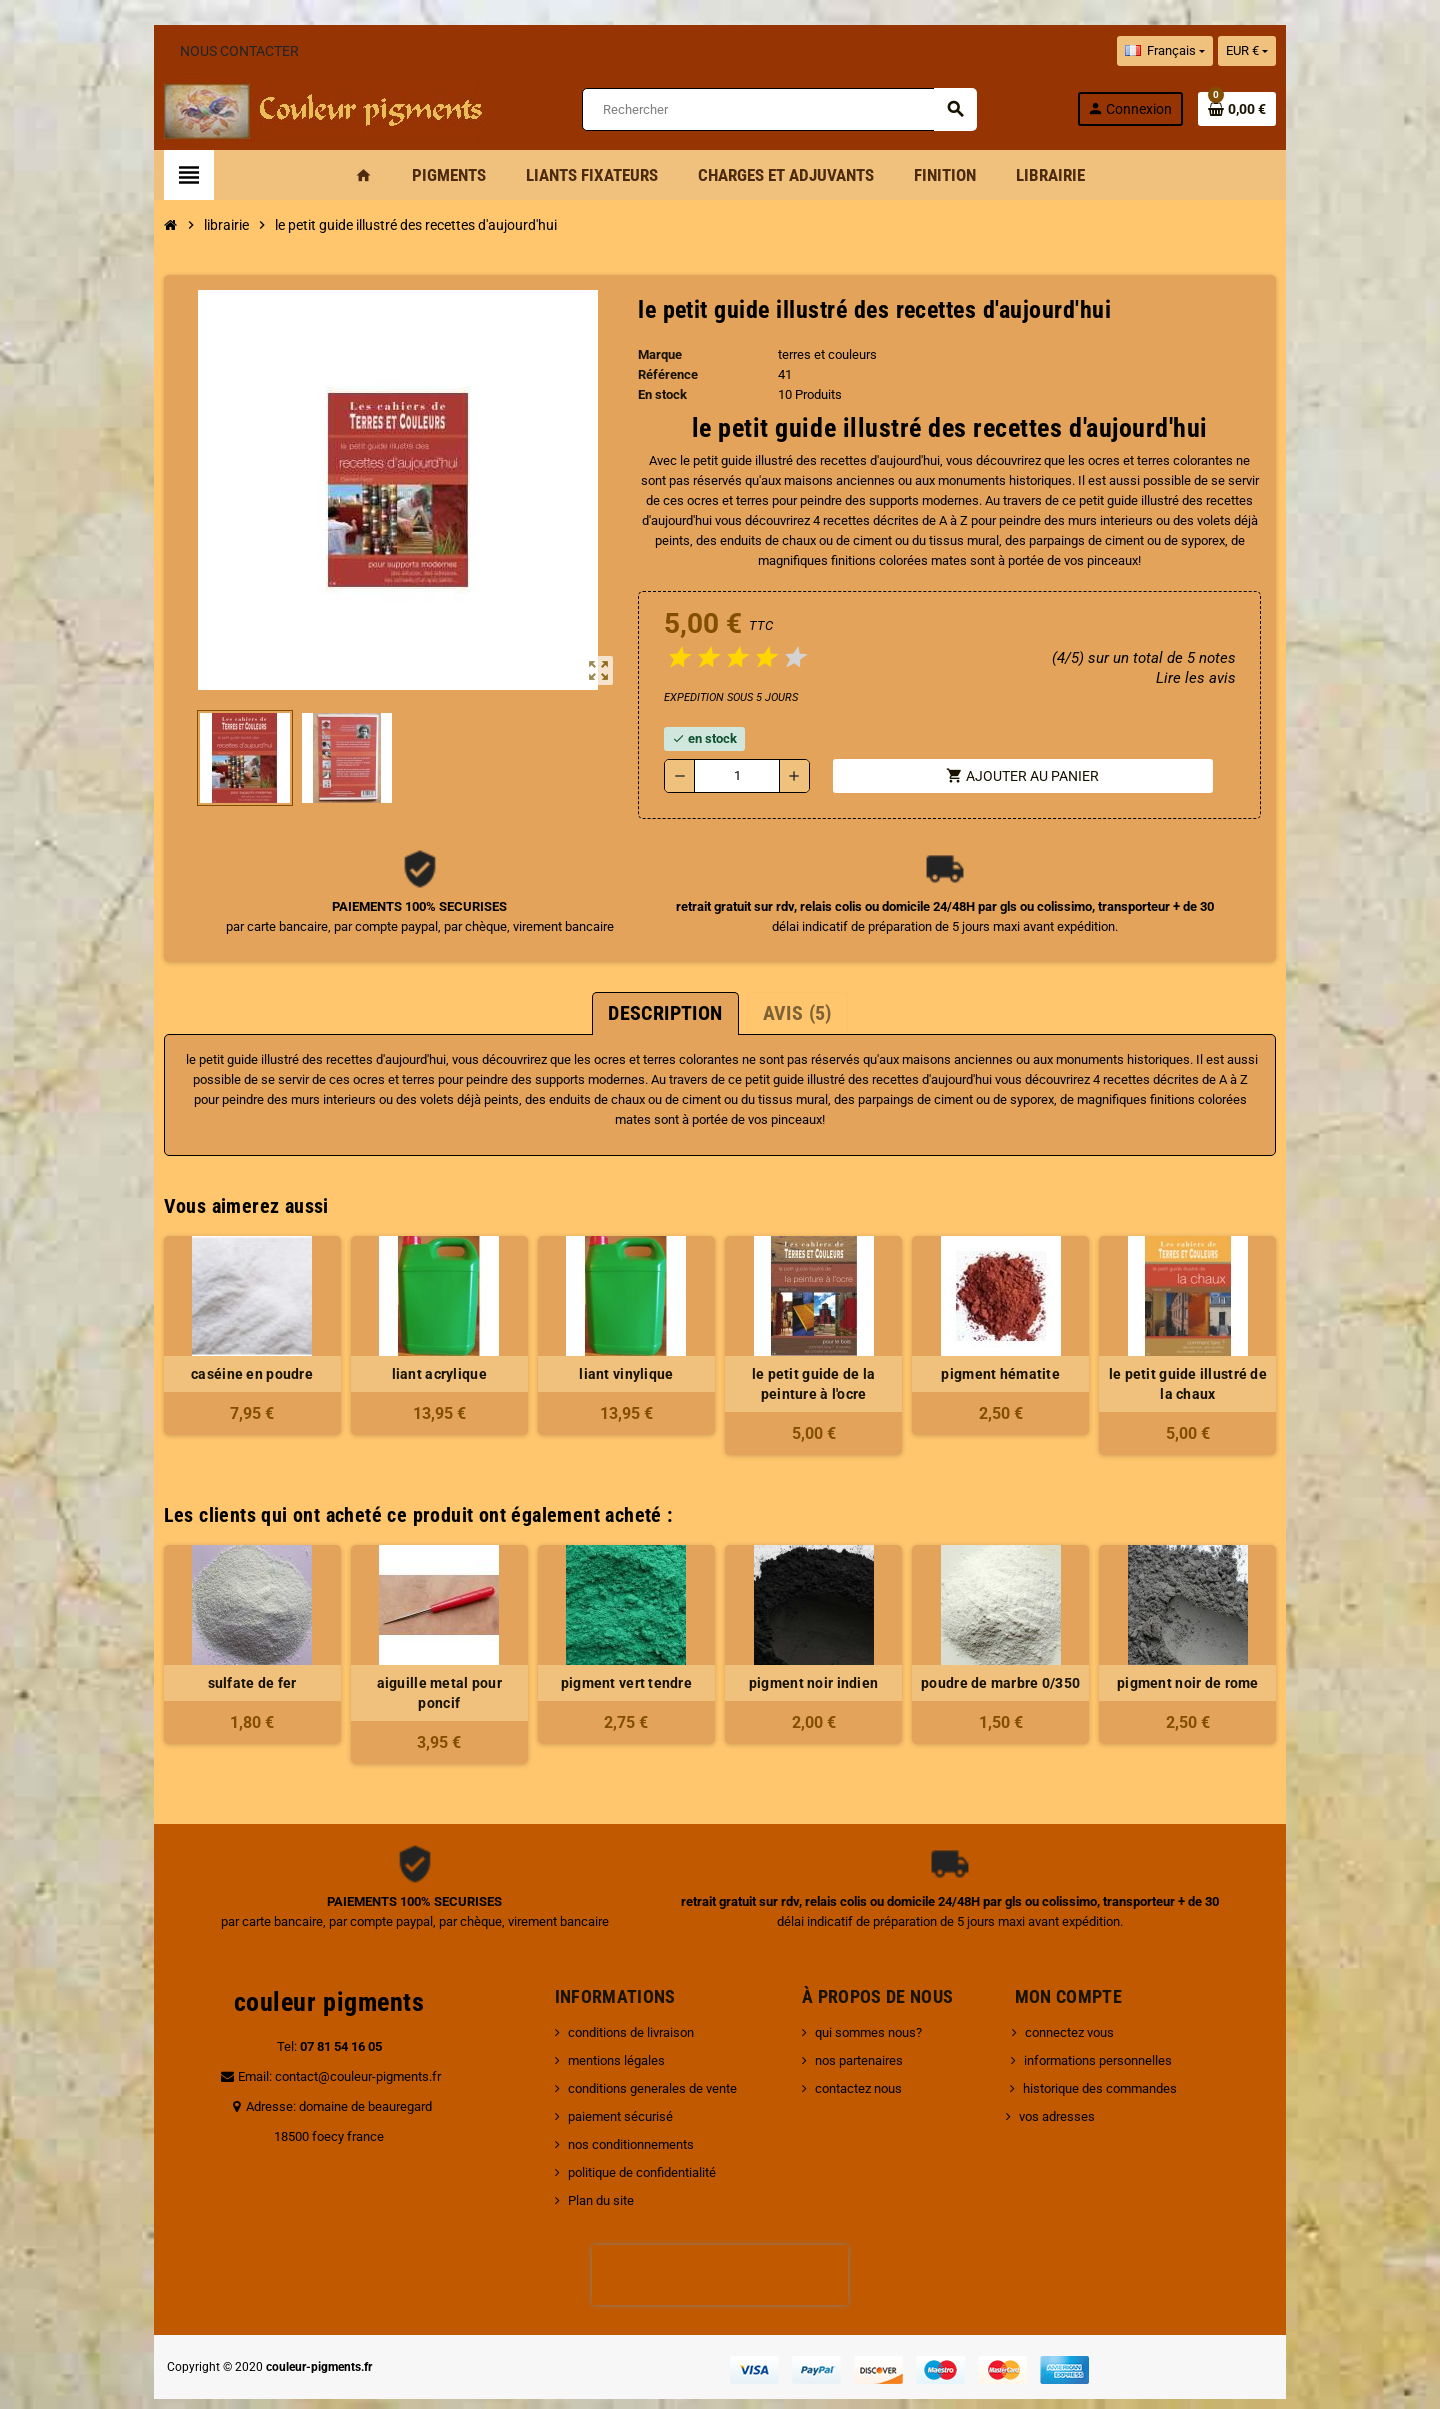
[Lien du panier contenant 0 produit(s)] (1271, 109)
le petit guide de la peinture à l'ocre (819, 1364)
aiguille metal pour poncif (422, 1663)
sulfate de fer (224, 1663)
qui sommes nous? (872, 1992)
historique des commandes (1104, 2048)
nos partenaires (863, 2020)
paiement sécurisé (608, 2076)
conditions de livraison (619, 1992)
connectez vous (1073, 1992)
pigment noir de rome (1216, 1663)
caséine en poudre (224, 1354)
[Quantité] (734, 776)
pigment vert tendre (620, 1663)
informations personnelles (1102, 2020)
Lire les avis (1228, 678)
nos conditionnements (619, 2104)
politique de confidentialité (630, 2132)
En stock (657, 394)
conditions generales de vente (640, 2048)
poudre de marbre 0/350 (1017, 1663)
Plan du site (589, 2160)
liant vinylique (621, 1354)
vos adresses (1061, 2076)
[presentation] (720, 2235)
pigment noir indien (818, 1663)
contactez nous (862, 2048)
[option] (224, 1624)
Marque (655, 354)
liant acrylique (422, 1354)
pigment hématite (1017, 1354)
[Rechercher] (778, 109)
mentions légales (604, 2020)
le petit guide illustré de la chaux (1216, 1364)
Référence (663, 374)
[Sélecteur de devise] (1281, 51)
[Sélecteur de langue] (1198, 51)
